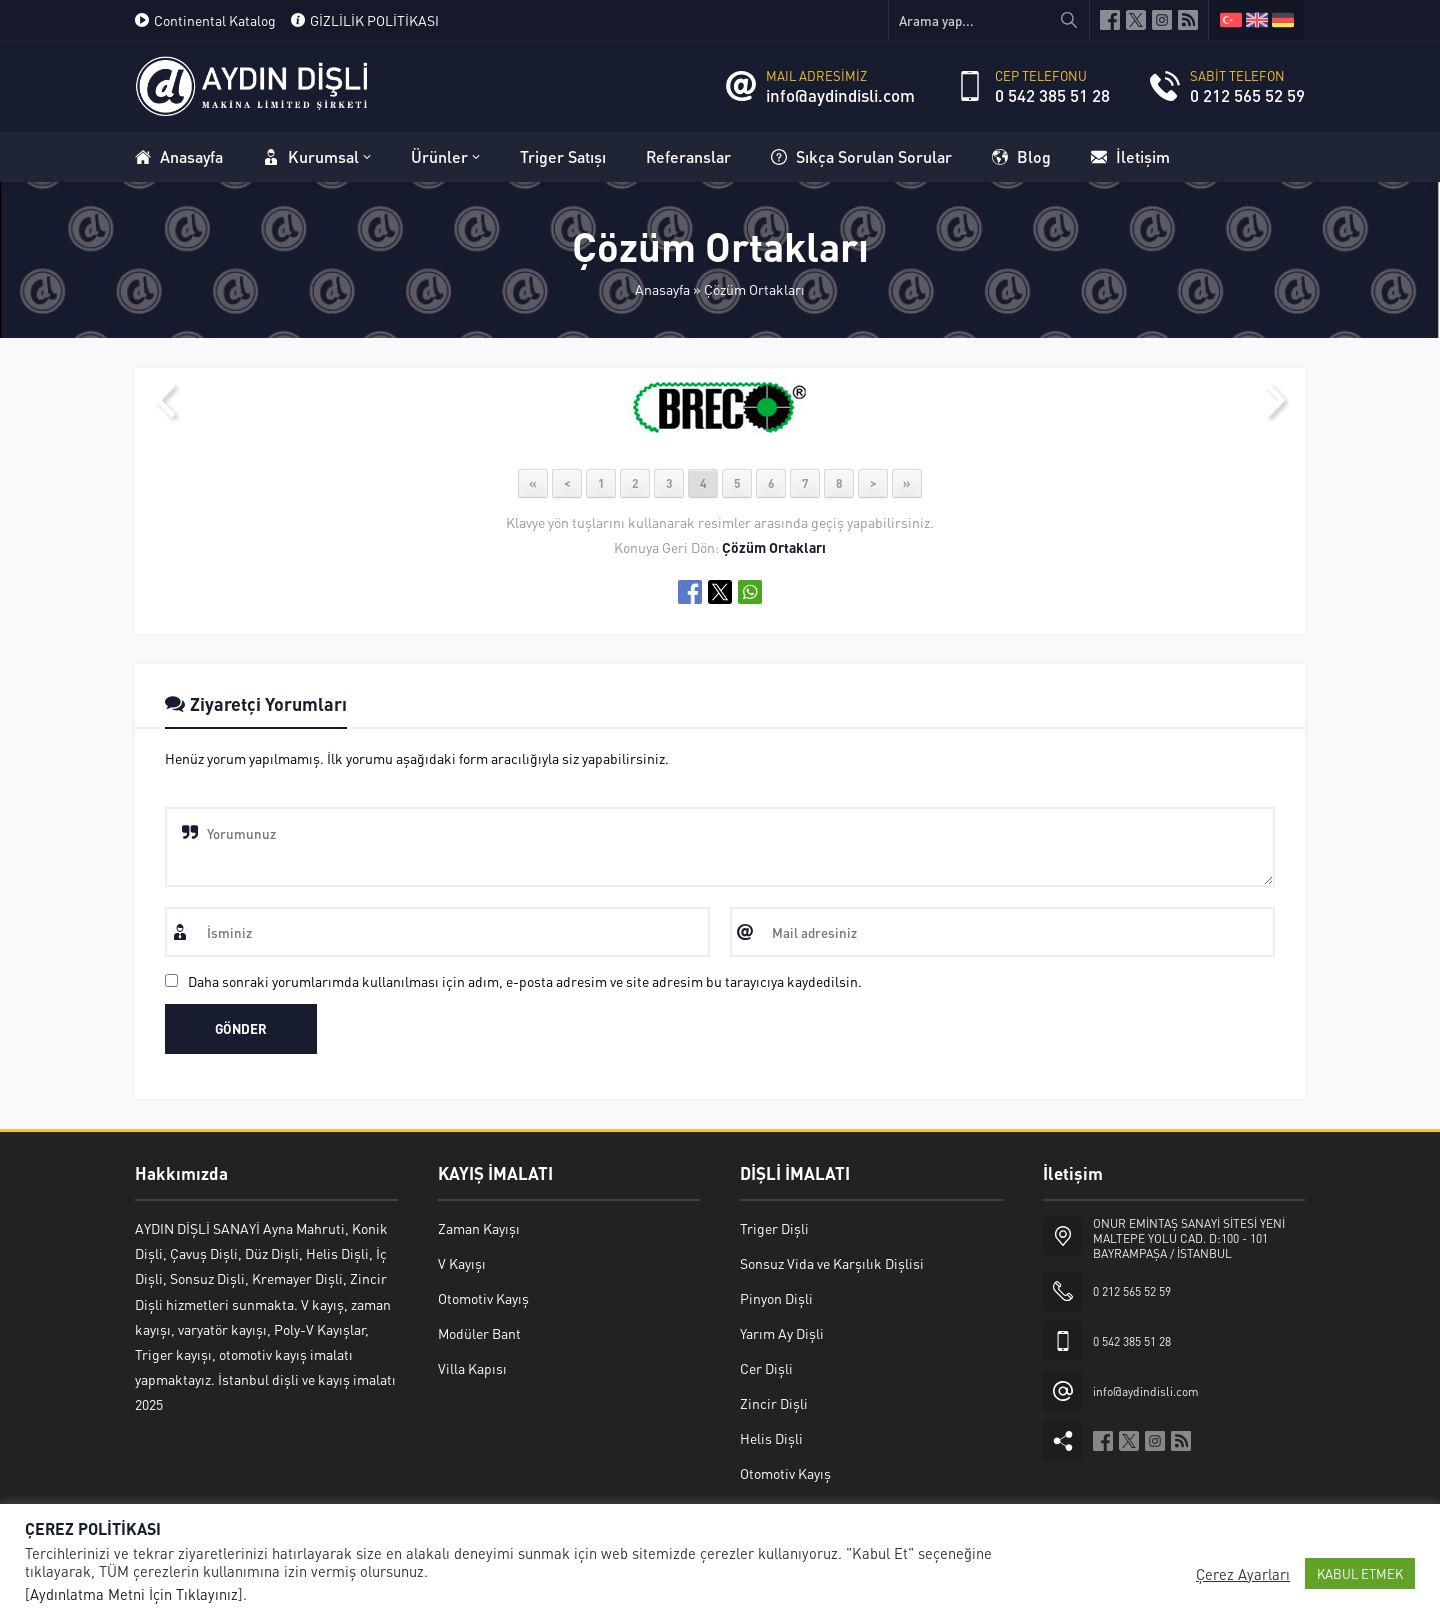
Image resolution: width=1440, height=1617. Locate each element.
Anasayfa (662, 289)
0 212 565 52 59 (1247, 95)
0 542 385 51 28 (1052, 95)
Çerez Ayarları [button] (1243, 1574)
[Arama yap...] (989, 20)
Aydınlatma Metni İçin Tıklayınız (134, 1594)
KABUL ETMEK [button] (1360, 1573)
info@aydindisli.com (840, 95)
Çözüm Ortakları (754, 289)
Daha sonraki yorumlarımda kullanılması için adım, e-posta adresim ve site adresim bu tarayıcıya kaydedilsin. (525, 981)
